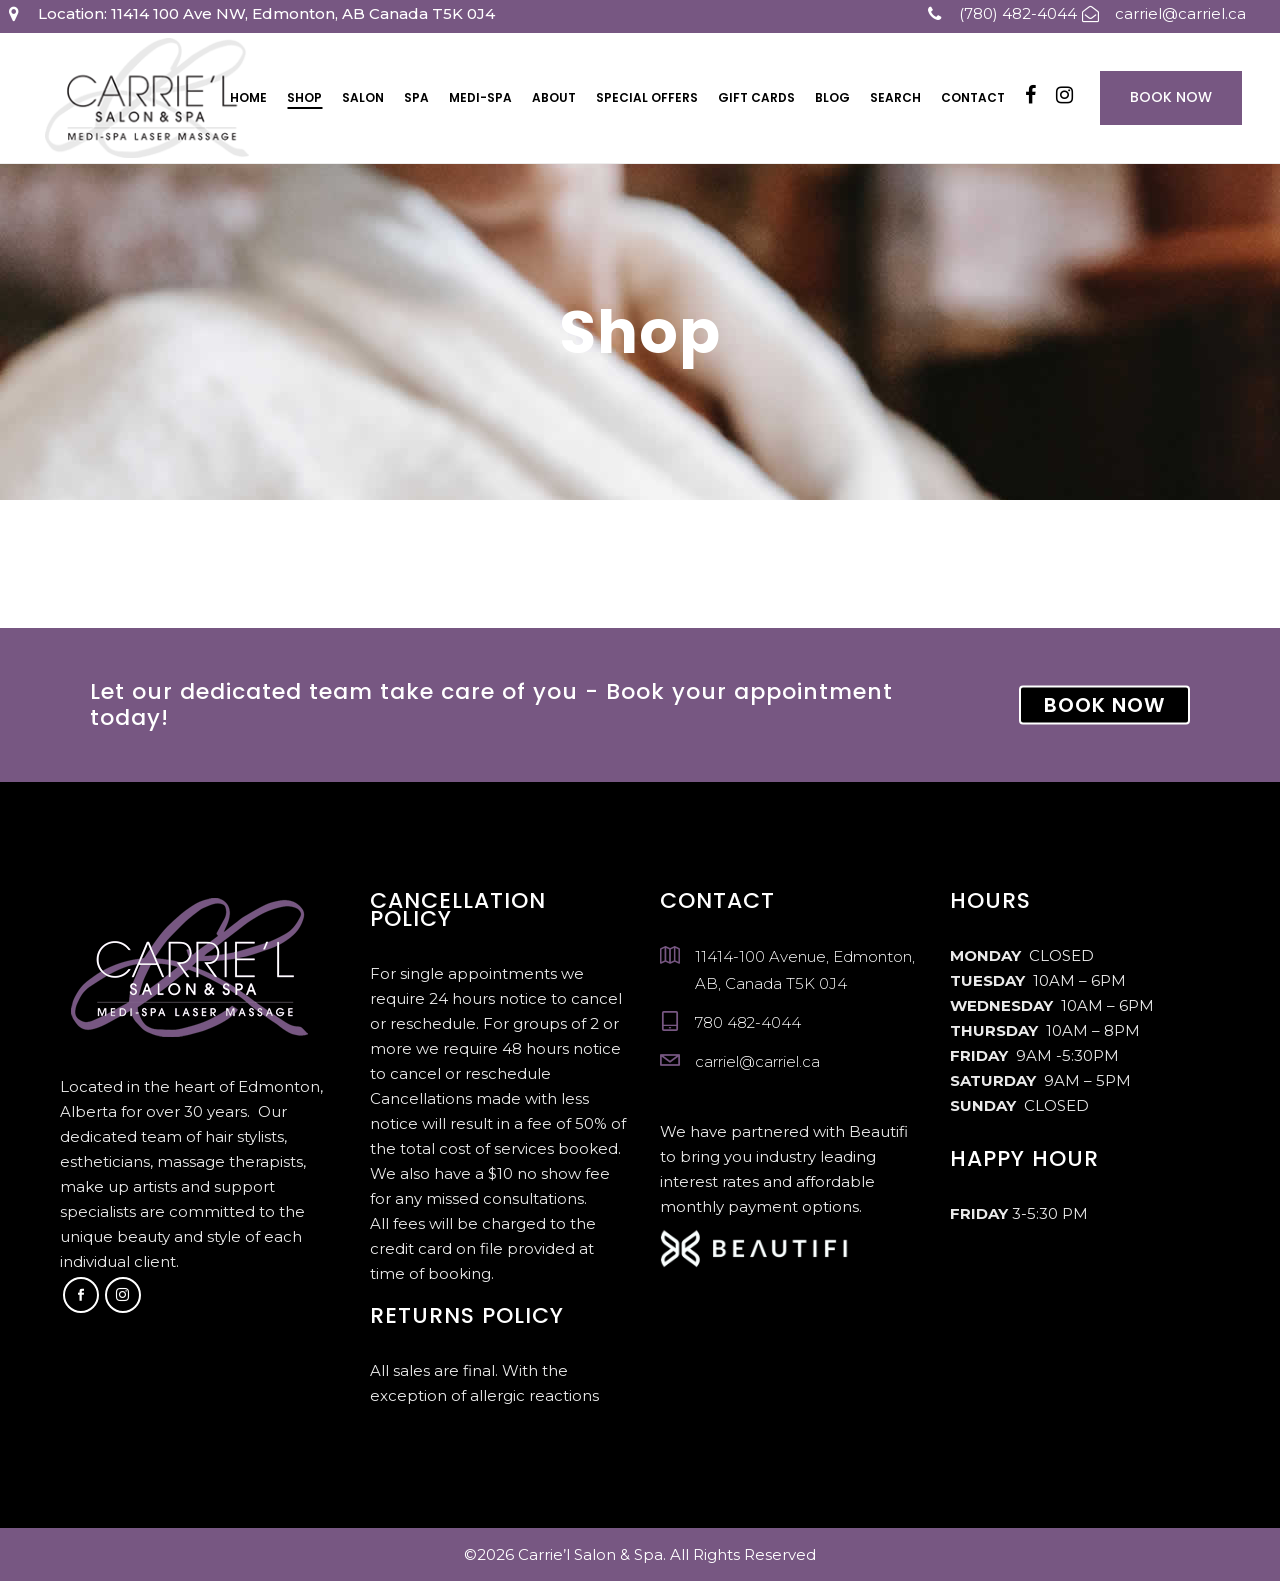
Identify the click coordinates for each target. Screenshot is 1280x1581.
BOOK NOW (1104, 705)
